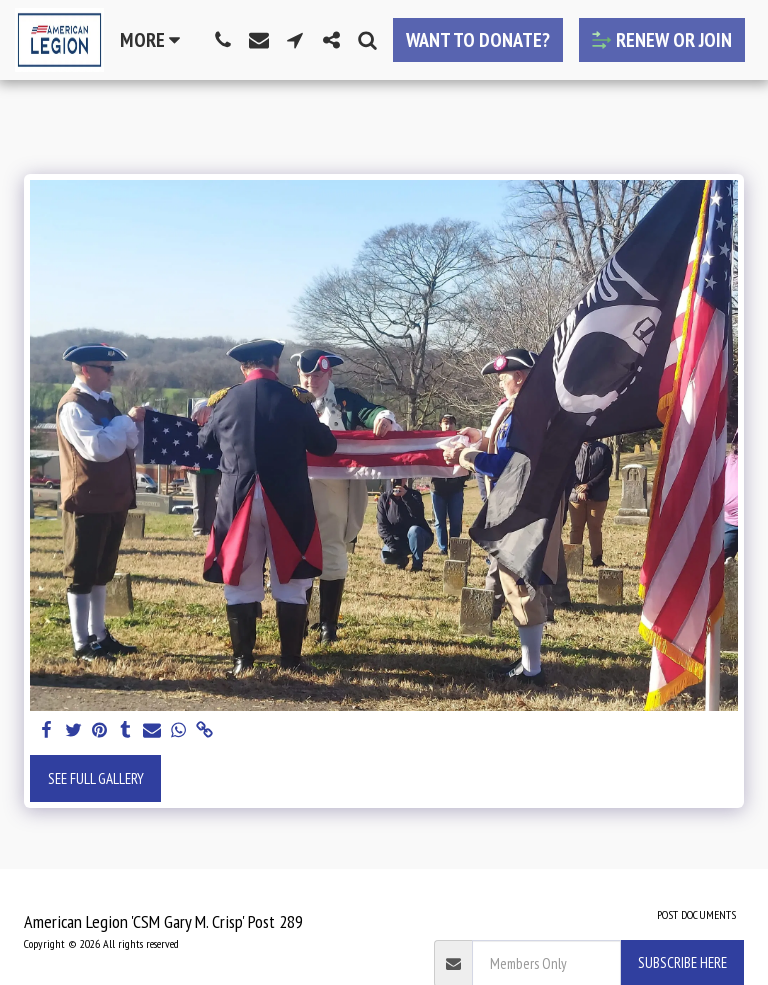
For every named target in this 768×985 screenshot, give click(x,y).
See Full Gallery (96, 778)
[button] (223, 40)
